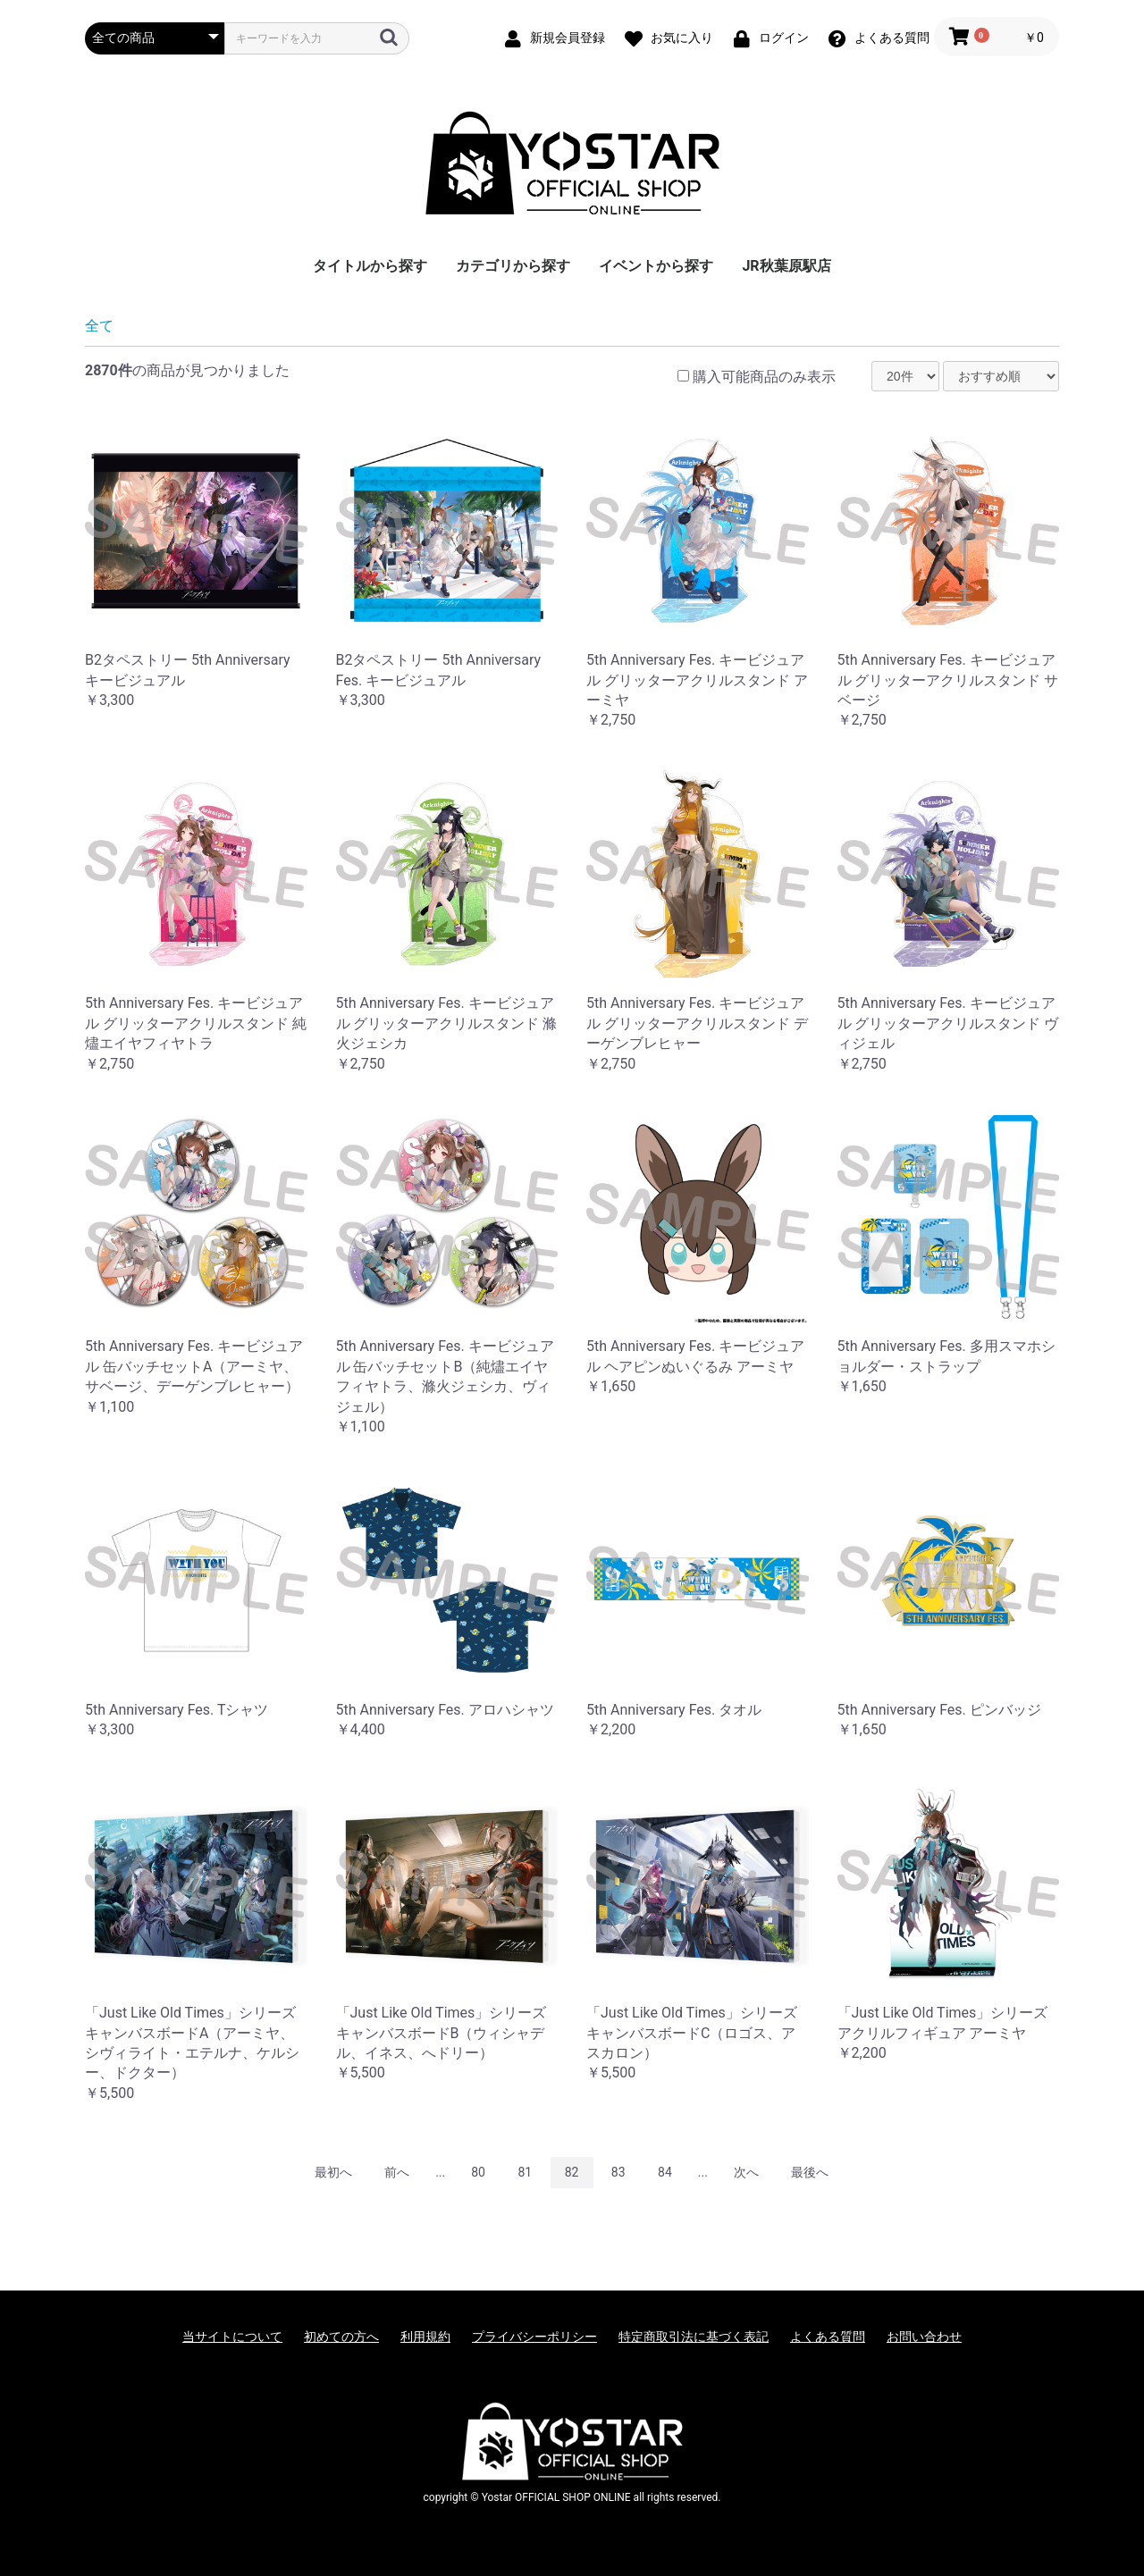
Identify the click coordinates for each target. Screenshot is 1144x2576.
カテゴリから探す (513, 265)
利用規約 (425, 2336)
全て (99, 325)
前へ (396, 2172)
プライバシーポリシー (534, 2336)
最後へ (810, 2172)
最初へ (333, 2172)
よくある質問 (827, 2336)
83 (618, 2172)
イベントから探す (656, 265)
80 (478, 2172)
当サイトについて (232, 2336)
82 (572, 2172)
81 (524, 2172)
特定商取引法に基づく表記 (693, 2336)
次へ (746, 2172)
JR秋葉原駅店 (786, 265)
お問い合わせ (924, 2336)
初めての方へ (341, 2336)
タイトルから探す (370, 265)
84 (665, 2172)
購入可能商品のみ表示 (764, 376)
